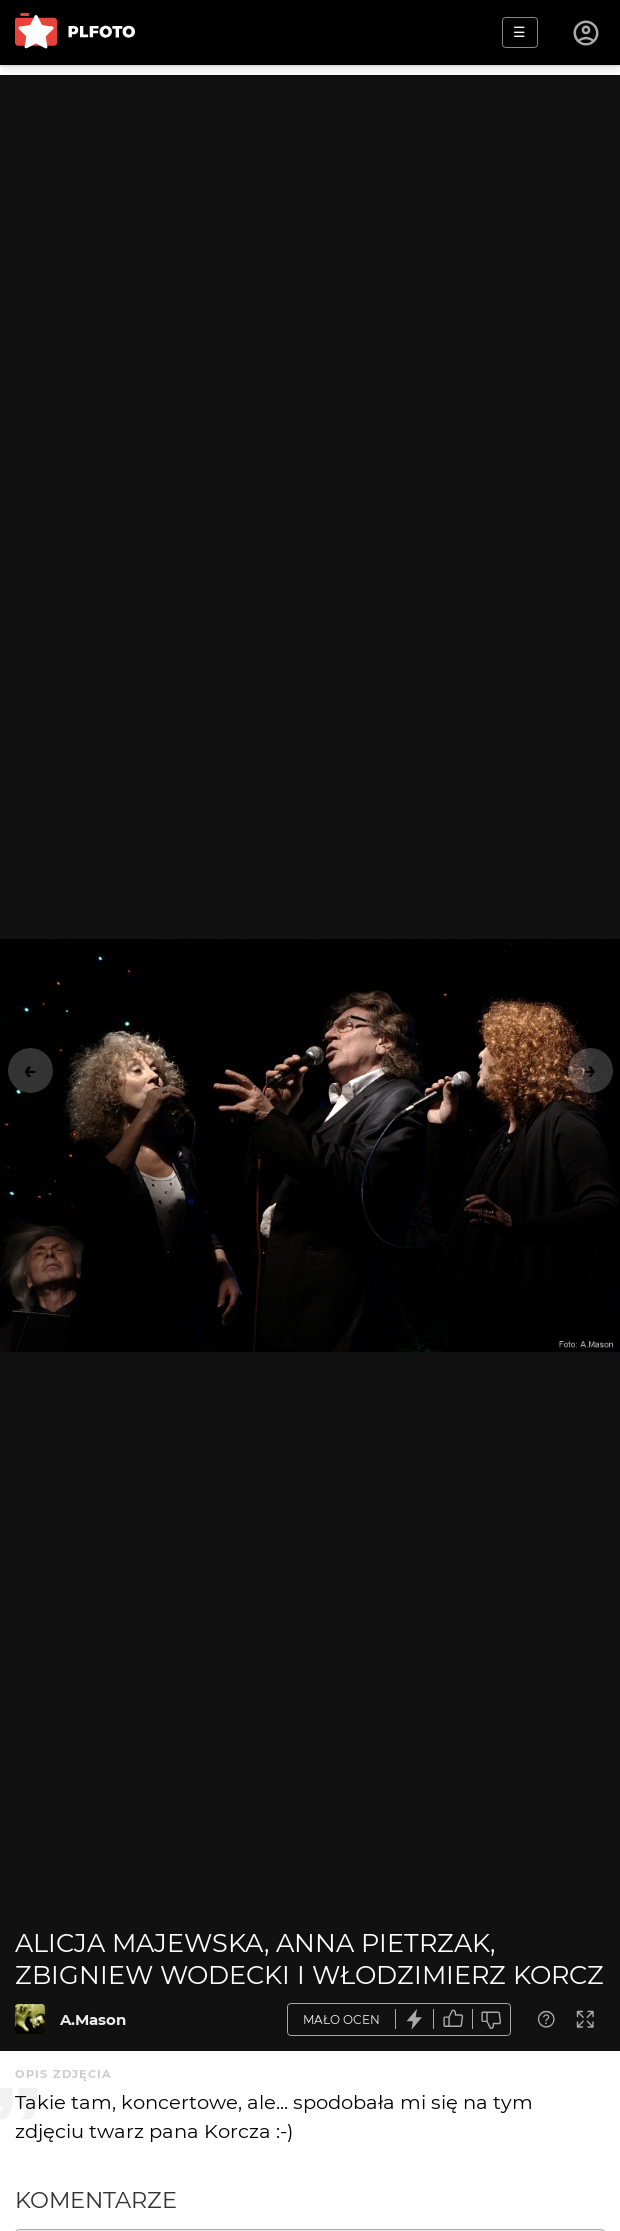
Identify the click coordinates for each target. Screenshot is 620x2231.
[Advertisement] (310, 215)
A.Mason (93, 2019)
